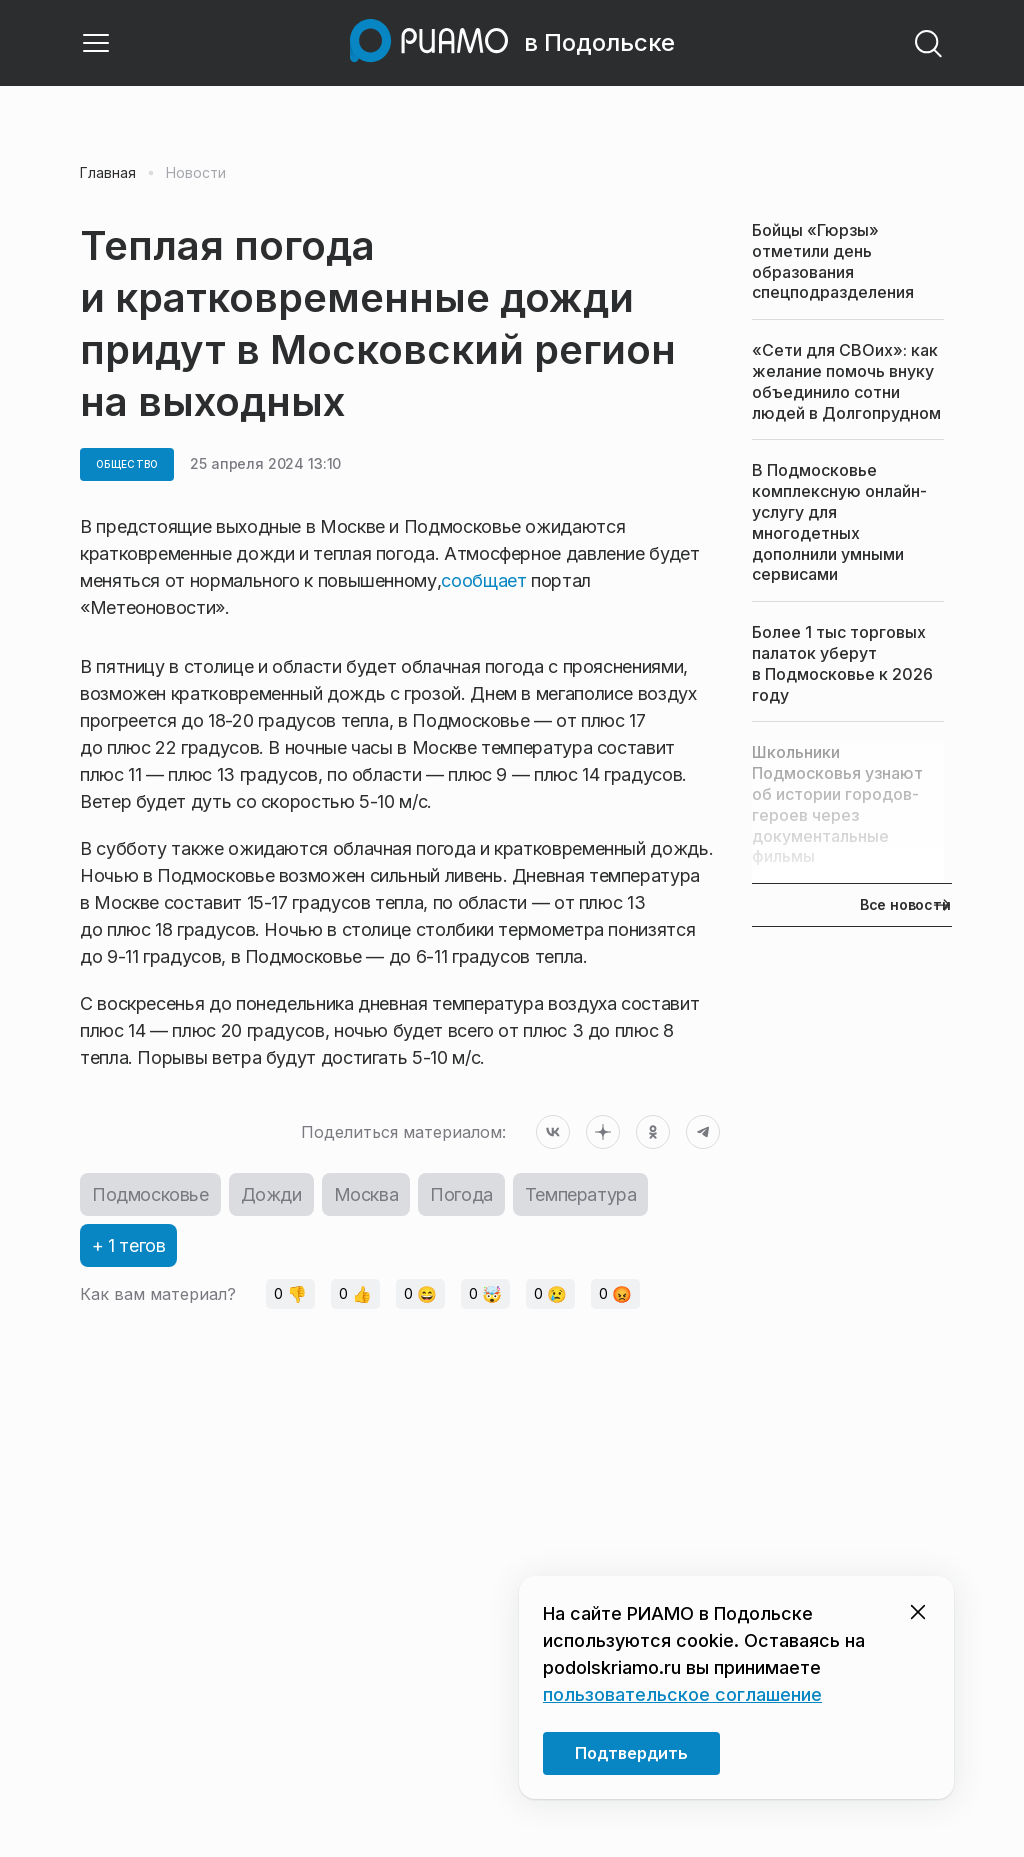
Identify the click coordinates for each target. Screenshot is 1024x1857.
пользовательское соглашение (682, 1694)
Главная (108, 173)
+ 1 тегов (128, 1245)
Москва (366, 1194)
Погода (461, 1194)
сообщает (483, 580)
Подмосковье (150, 1194)
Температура (581, 1194)
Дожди (271, 1194)
